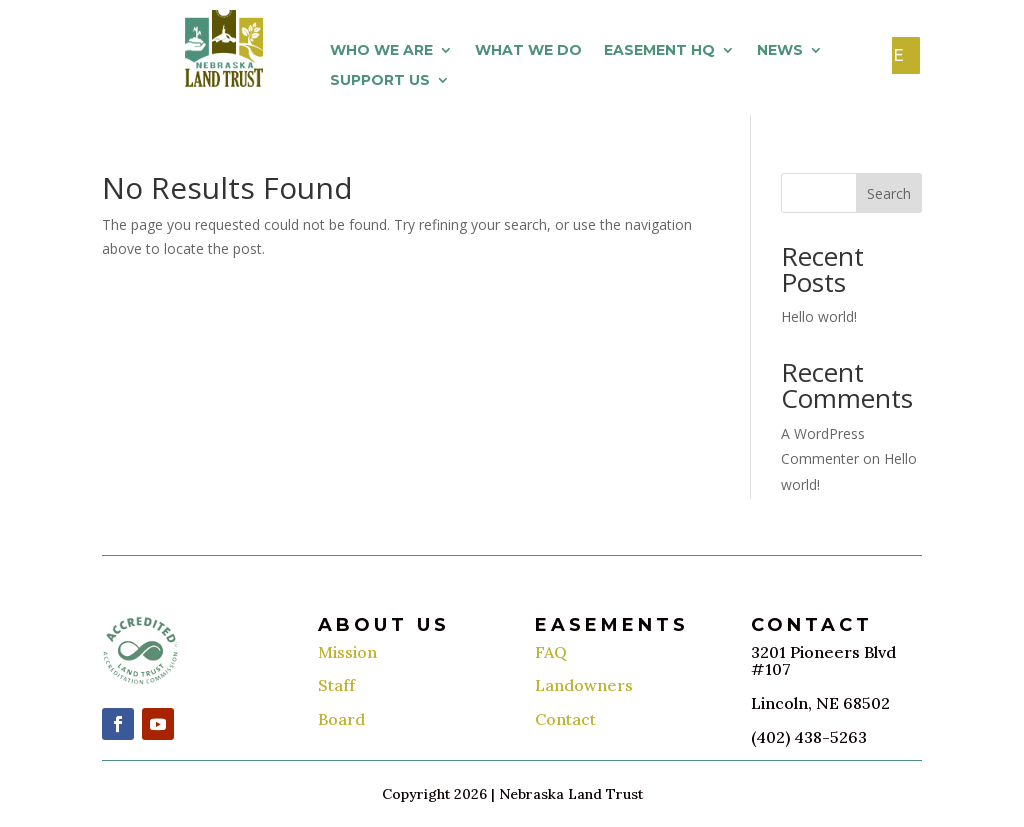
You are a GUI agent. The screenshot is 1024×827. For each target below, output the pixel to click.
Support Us (380, 81)
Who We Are (381, 51)
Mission (347, 652)
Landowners (584, 685)
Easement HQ (659, 51)
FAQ (551, 652)
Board (341, 719)
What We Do (528, 51)
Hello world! (819, 316)
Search (889, 193)
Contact (565, 719)
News (780, 51)
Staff (336, 685)
